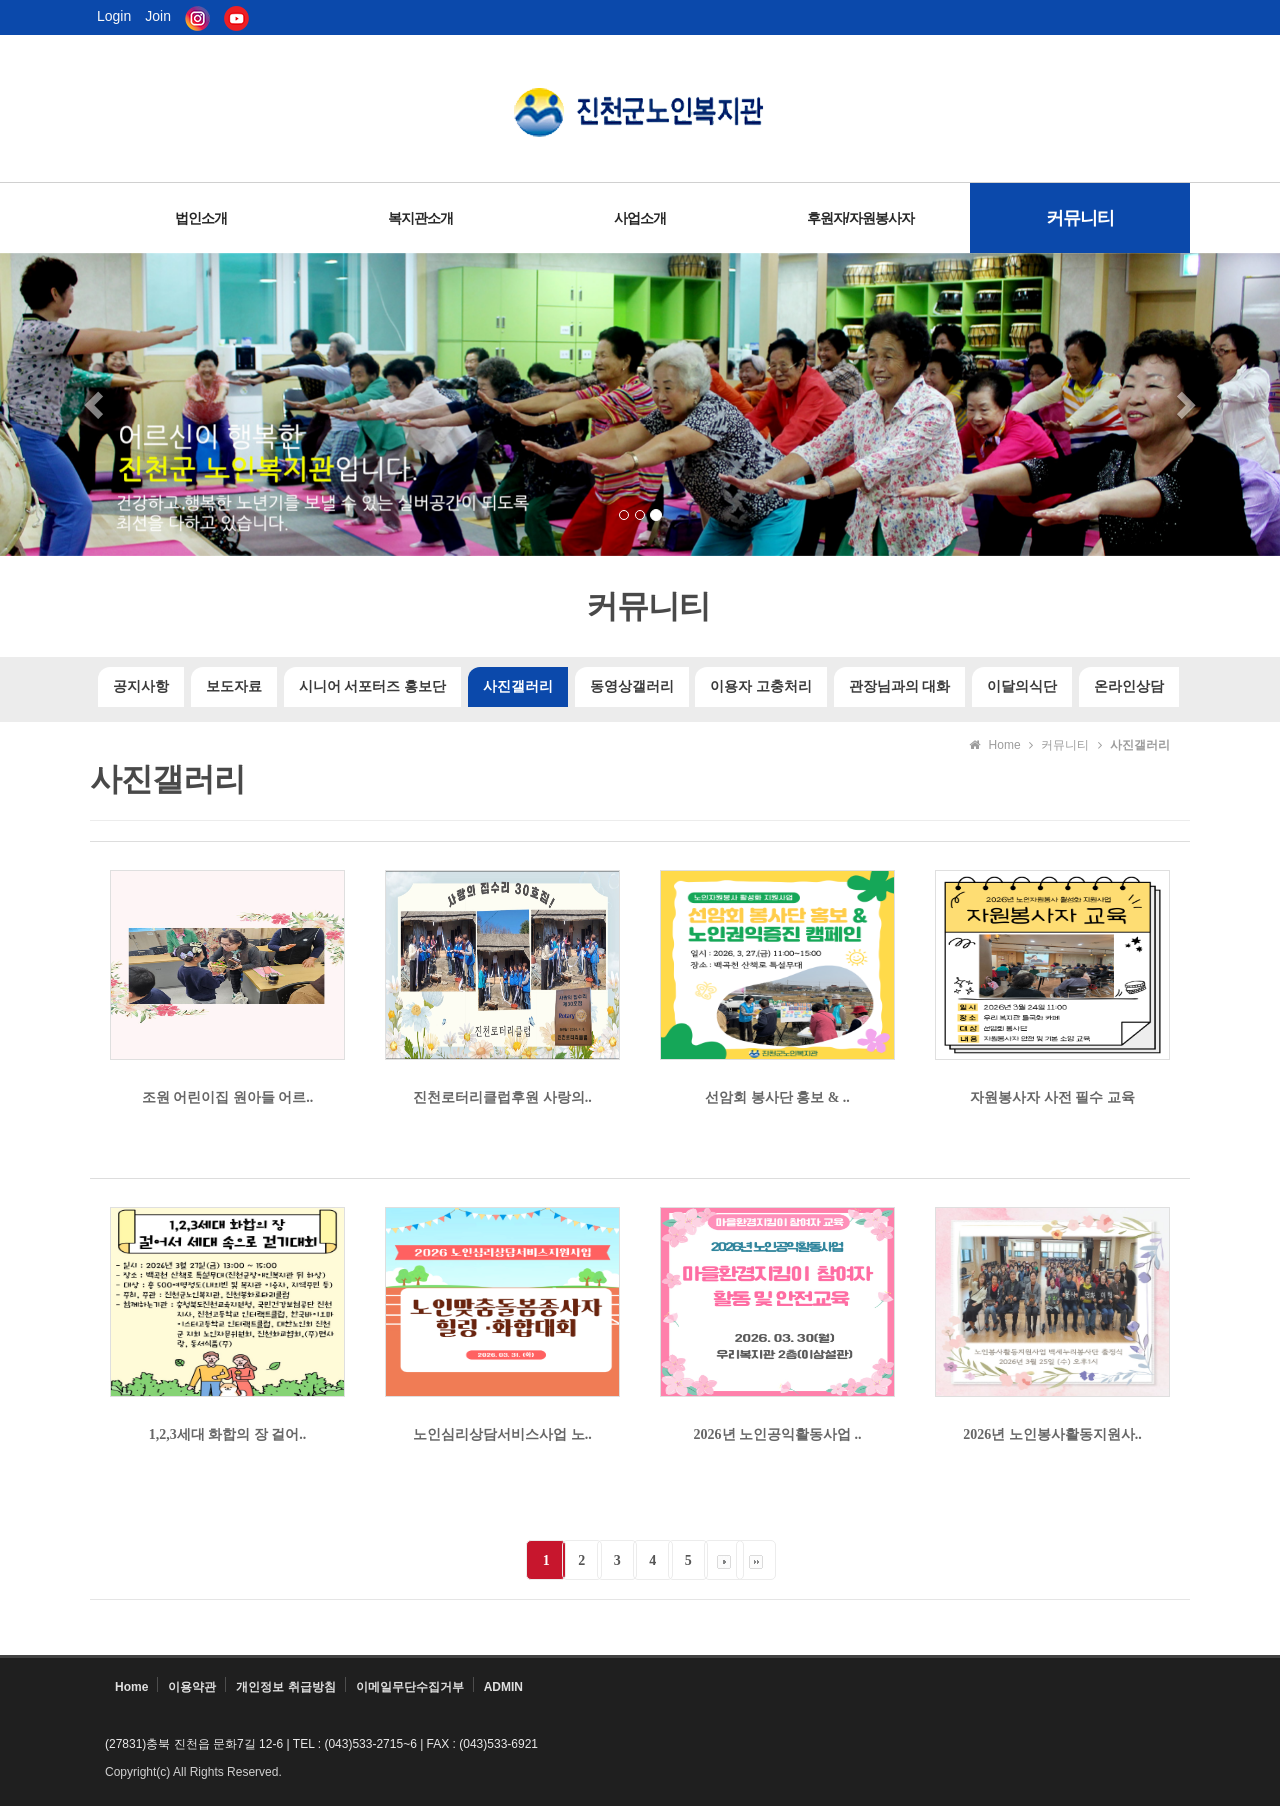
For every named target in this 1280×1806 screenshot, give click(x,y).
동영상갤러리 (632, 686)
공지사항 (141, 686)
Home (131, 1687)
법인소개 (201, 218)
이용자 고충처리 (761, 686)
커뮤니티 (1080, 218)
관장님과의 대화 (900, 686)
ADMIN (503, 1687)
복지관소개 (420, 218)
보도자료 (234, 686)
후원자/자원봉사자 (860, 218)
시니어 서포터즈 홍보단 (372, 686)
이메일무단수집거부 (410, 1687)
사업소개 (640, 218)
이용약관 (192, 1687)
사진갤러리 (518, 686)
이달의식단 (1022, 686)
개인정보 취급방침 (285, 1687)
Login (114, 15)
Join (158, 15)
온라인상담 (1129, 686)
